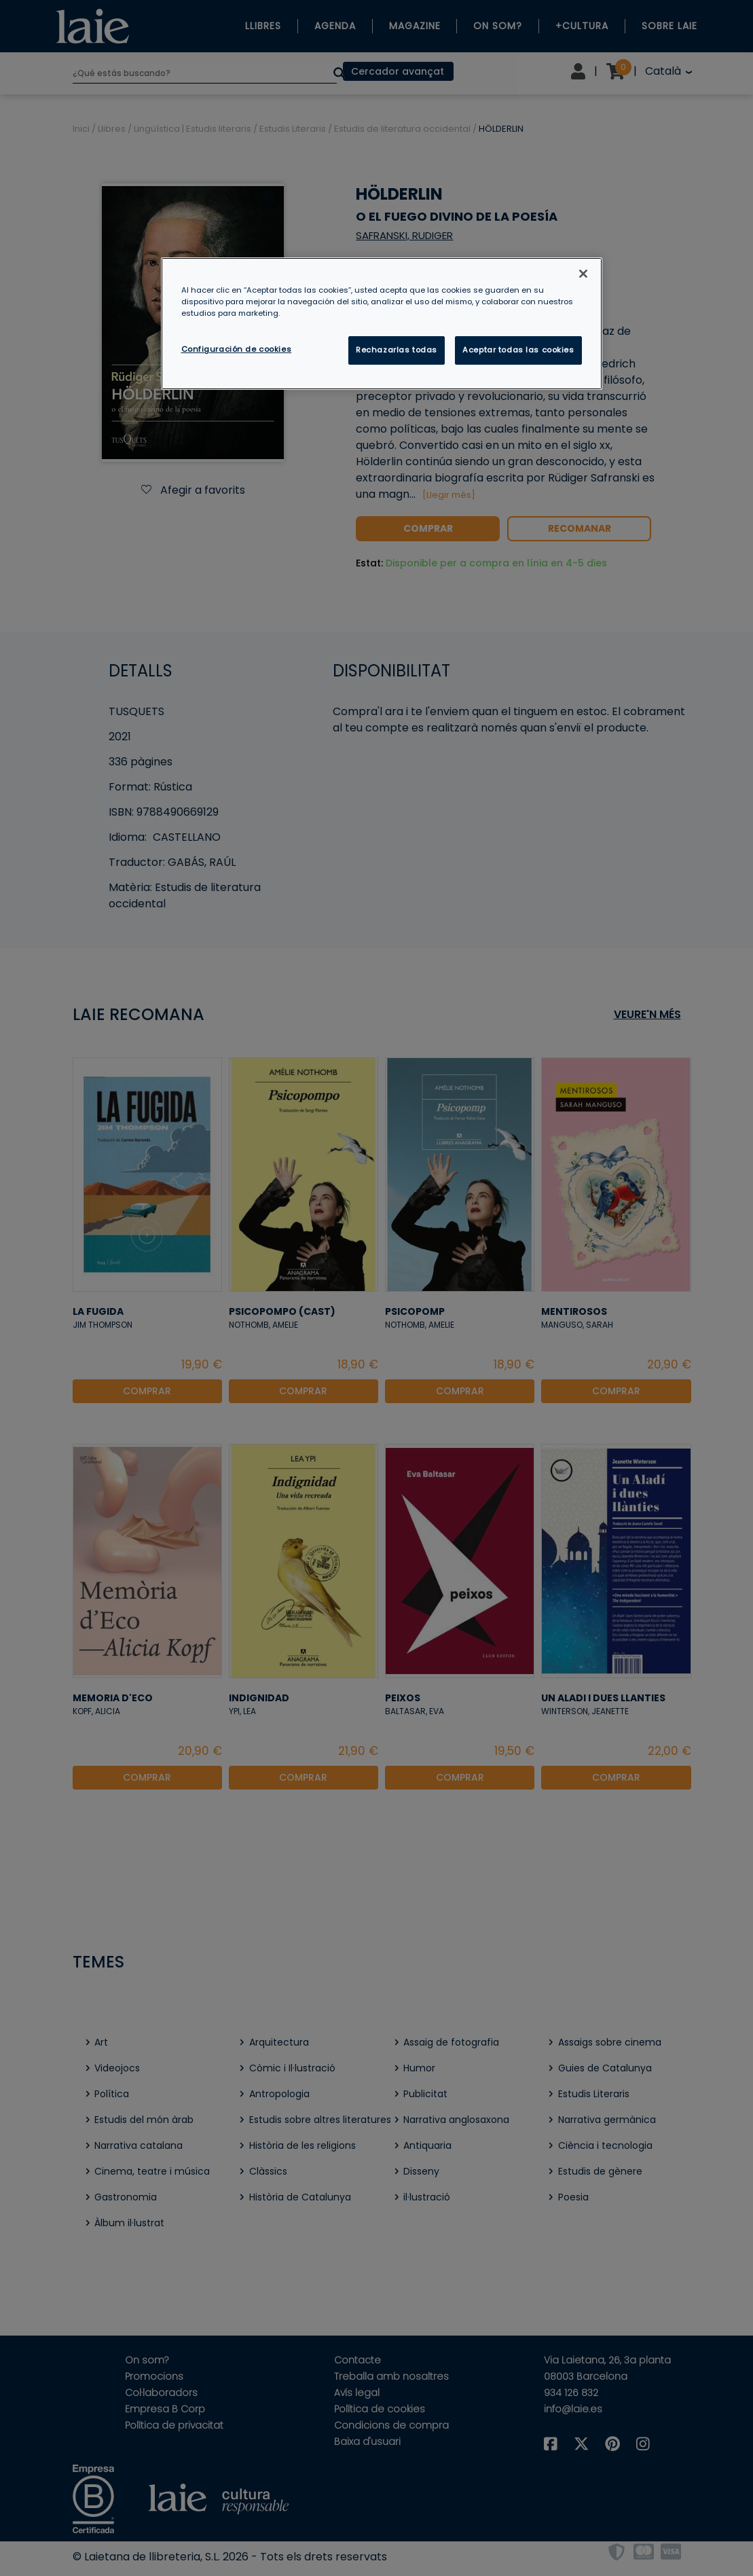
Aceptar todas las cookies (518, 349)
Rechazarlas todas (396, 349)
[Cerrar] (583, 274)
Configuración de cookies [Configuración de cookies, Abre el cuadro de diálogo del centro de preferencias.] (236, 349)
